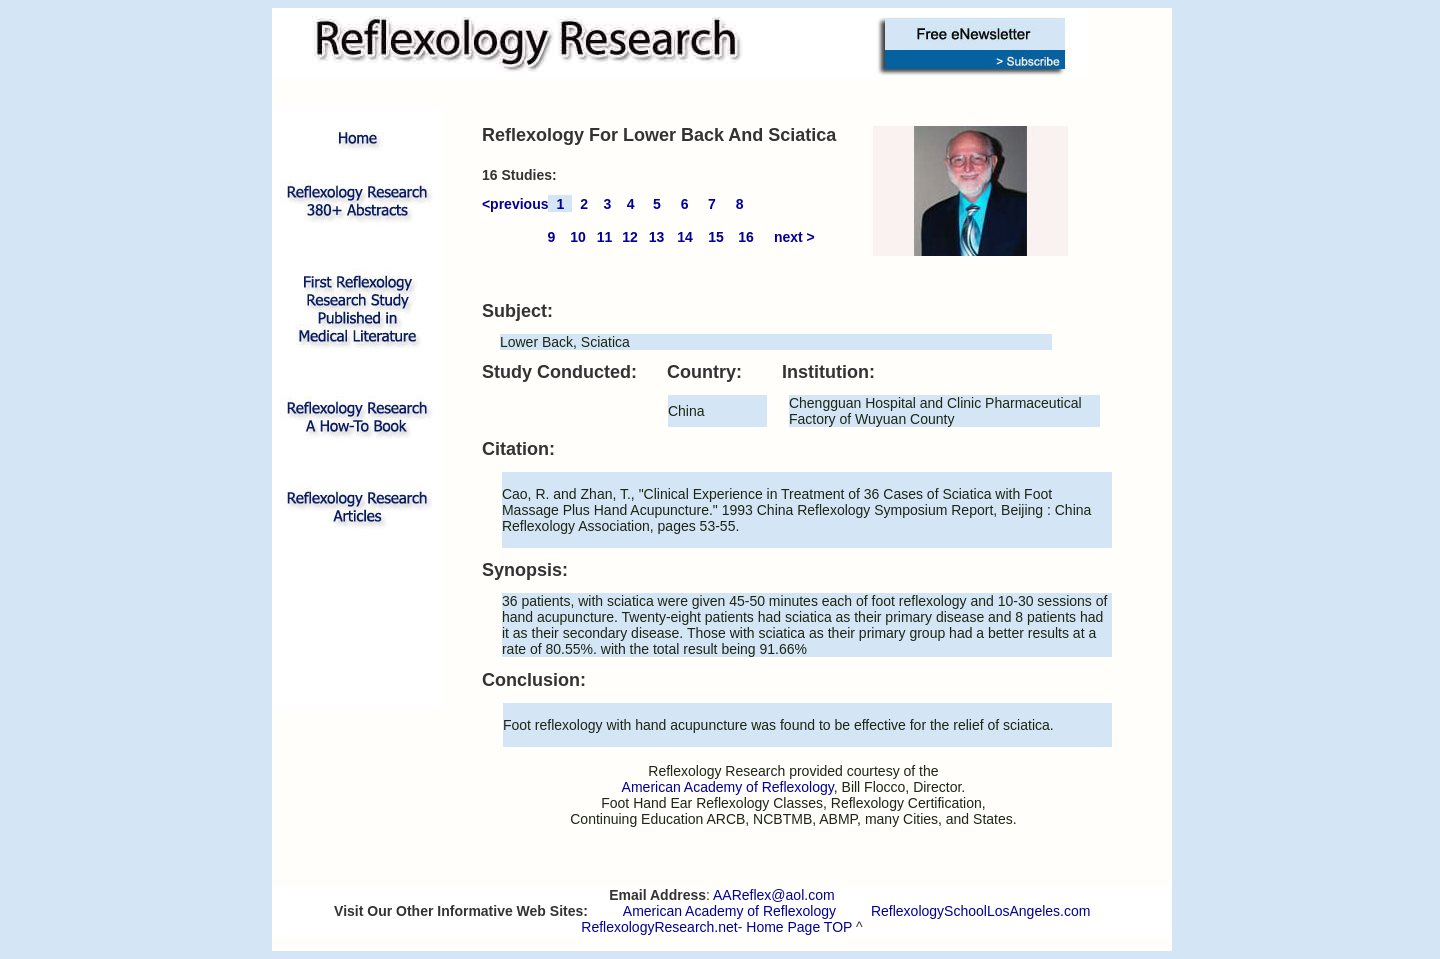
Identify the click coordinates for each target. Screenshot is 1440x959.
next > (794, 237)
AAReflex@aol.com (774, 895)
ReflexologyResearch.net (659, 927)
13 (657, 237)
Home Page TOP (799, 927)
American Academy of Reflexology (729, 911)
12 (630, 237)
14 (685, 237)
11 (605, 237)
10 (578, 237)
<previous (515, 204)
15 (716, 237)
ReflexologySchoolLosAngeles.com (980, 911)
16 (746, 237)
